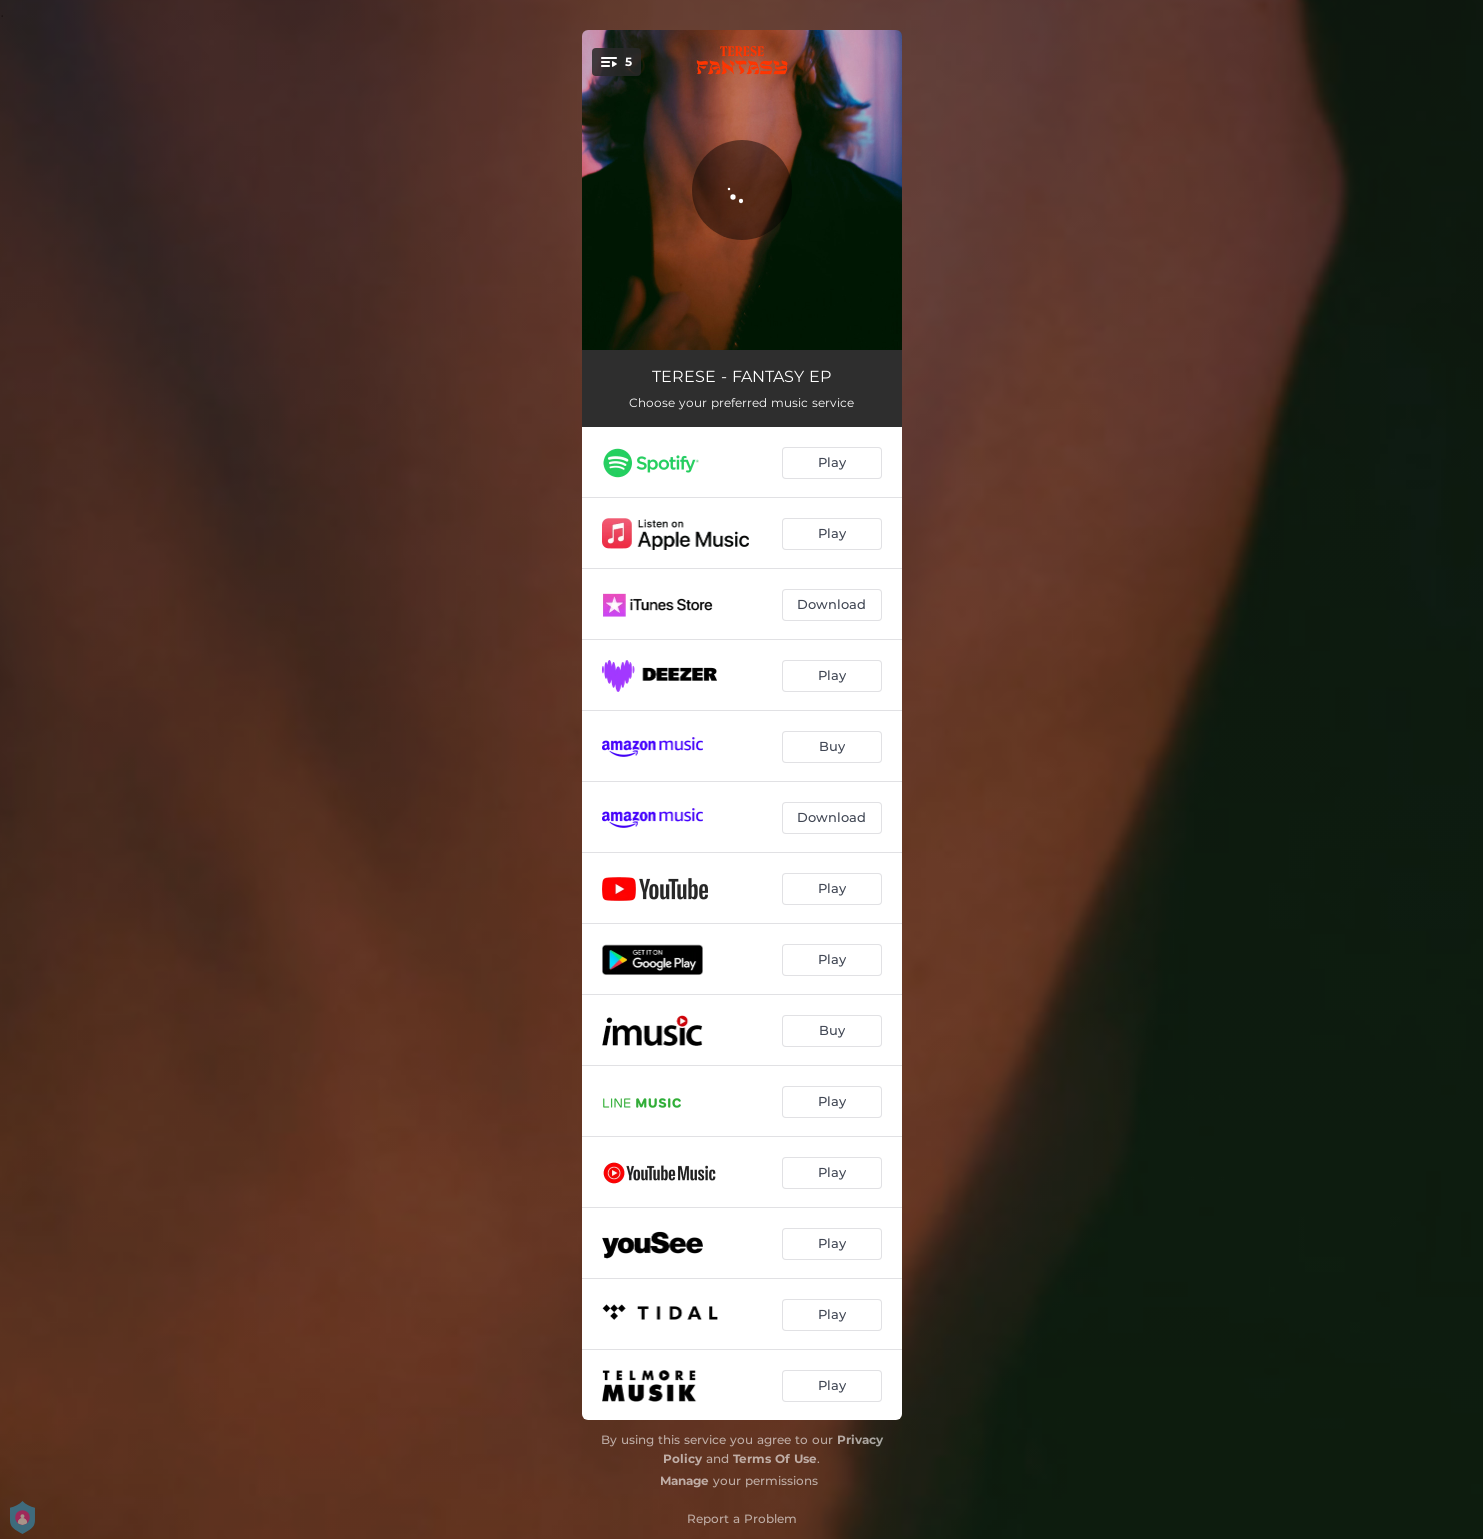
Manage (684, 1480)
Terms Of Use (775, 1458)
